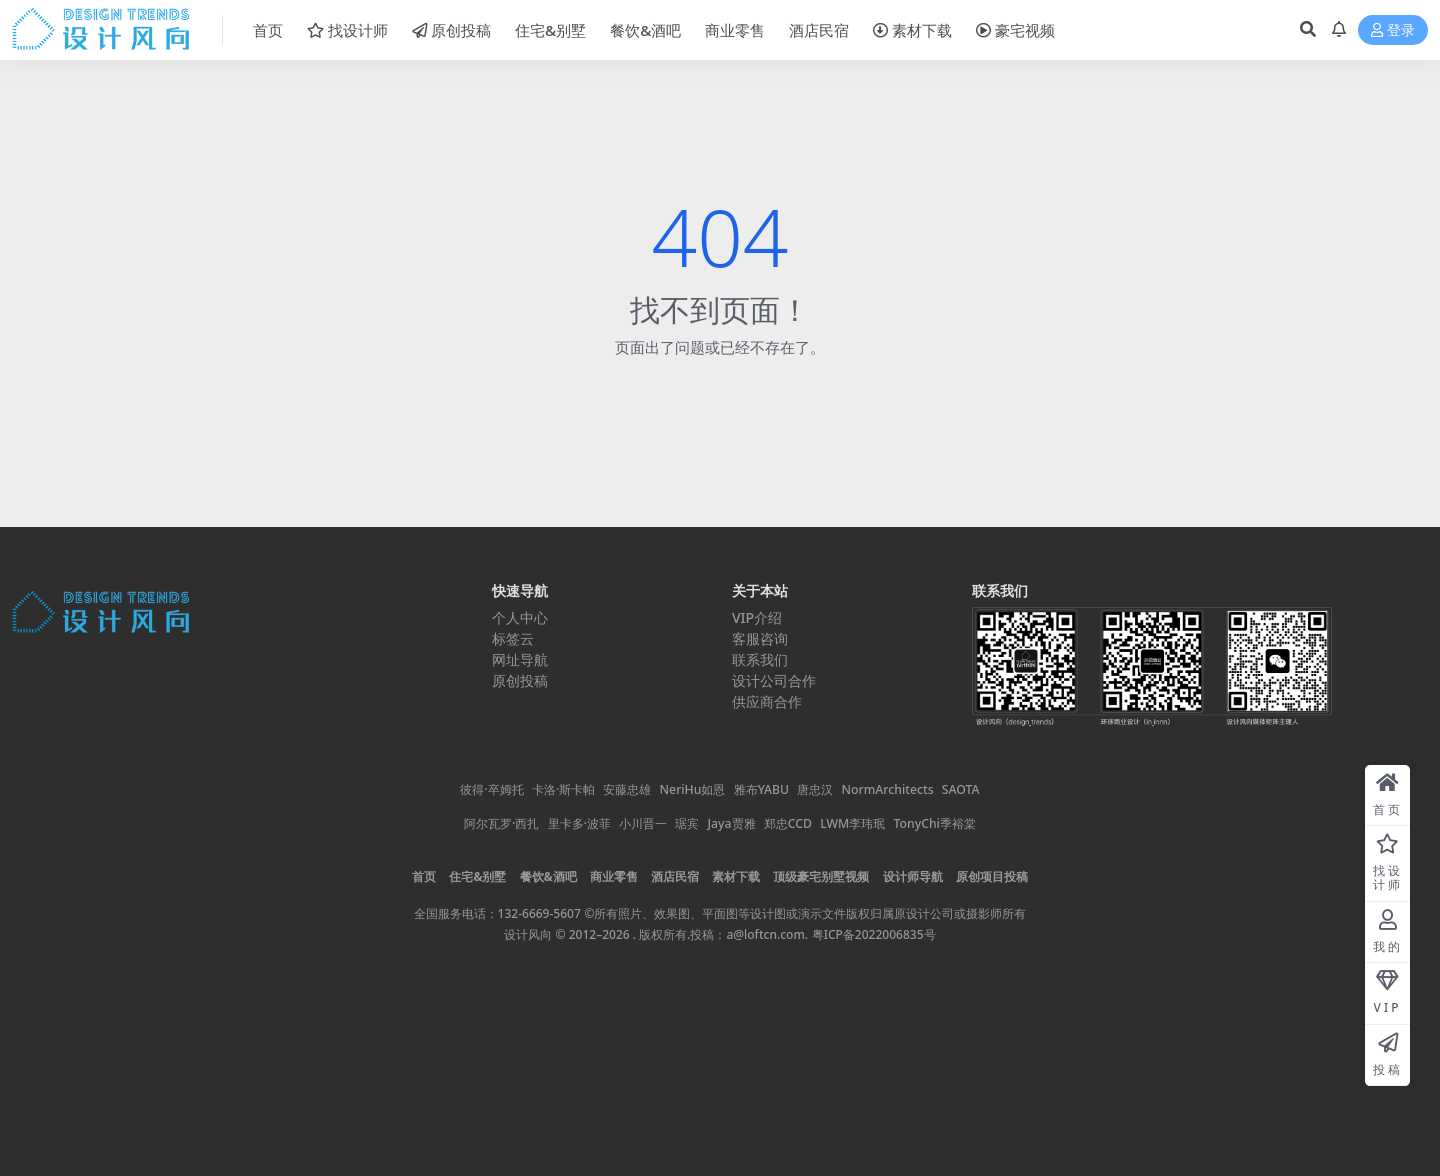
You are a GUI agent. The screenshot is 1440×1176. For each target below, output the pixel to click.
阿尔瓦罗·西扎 (501, 823)
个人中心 (520, 617)
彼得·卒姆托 (496, 789)
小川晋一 (643, 823)
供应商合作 (767, 701)
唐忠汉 (815, 789)
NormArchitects (888, 789)
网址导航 (520, 659)
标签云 (513, 638)
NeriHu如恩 (693, 789)
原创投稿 (520, 680)
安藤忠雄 (627, 789)
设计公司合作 (774, 680)
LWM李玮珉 (852, 823)
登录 (1393, 30)
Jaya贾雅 (732, 823)
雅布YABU (762, 789)
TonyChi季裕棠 (934, 823)
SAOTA (961, 789)
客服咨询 (760, 638)
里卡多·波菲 (579, 823)
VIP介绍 (757, 617)
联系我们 (760, 659)
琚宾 (687, 823)
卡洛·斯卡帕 (563, 789)
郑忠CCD (788, 823)
